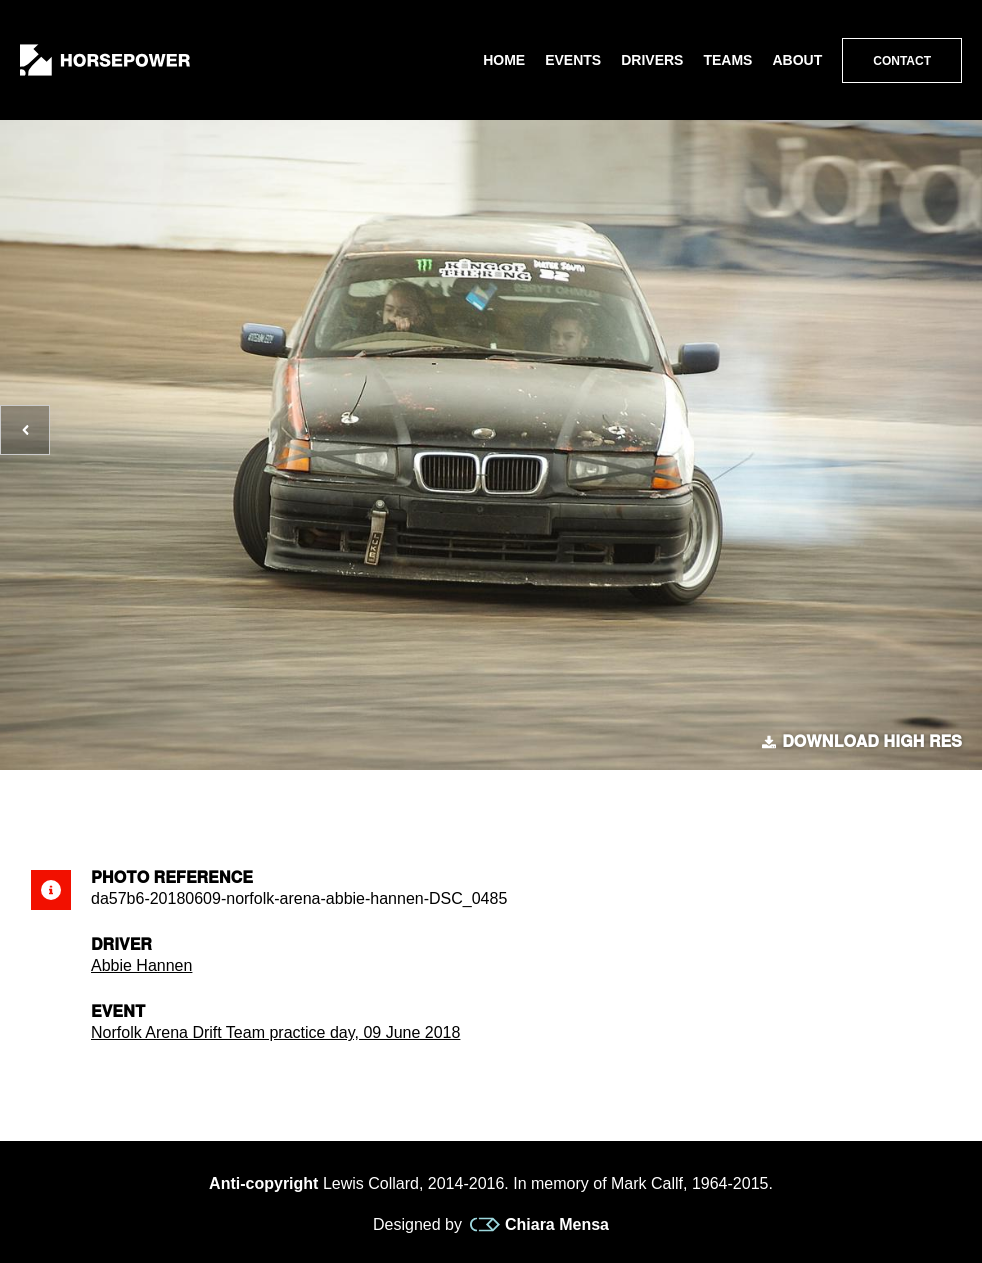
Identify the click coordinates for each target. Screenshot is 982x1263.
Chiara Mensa (539, 1225)
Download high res (862, 742)
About (797, 60)
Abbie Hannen (141, 965)
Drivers (652, 60)
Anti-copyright (263, 1183)
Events (573, 60)
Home (504, 60)
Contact (902, 61)
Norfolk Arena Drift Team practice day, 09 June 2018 (275, 1032)
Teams (727, 60)
